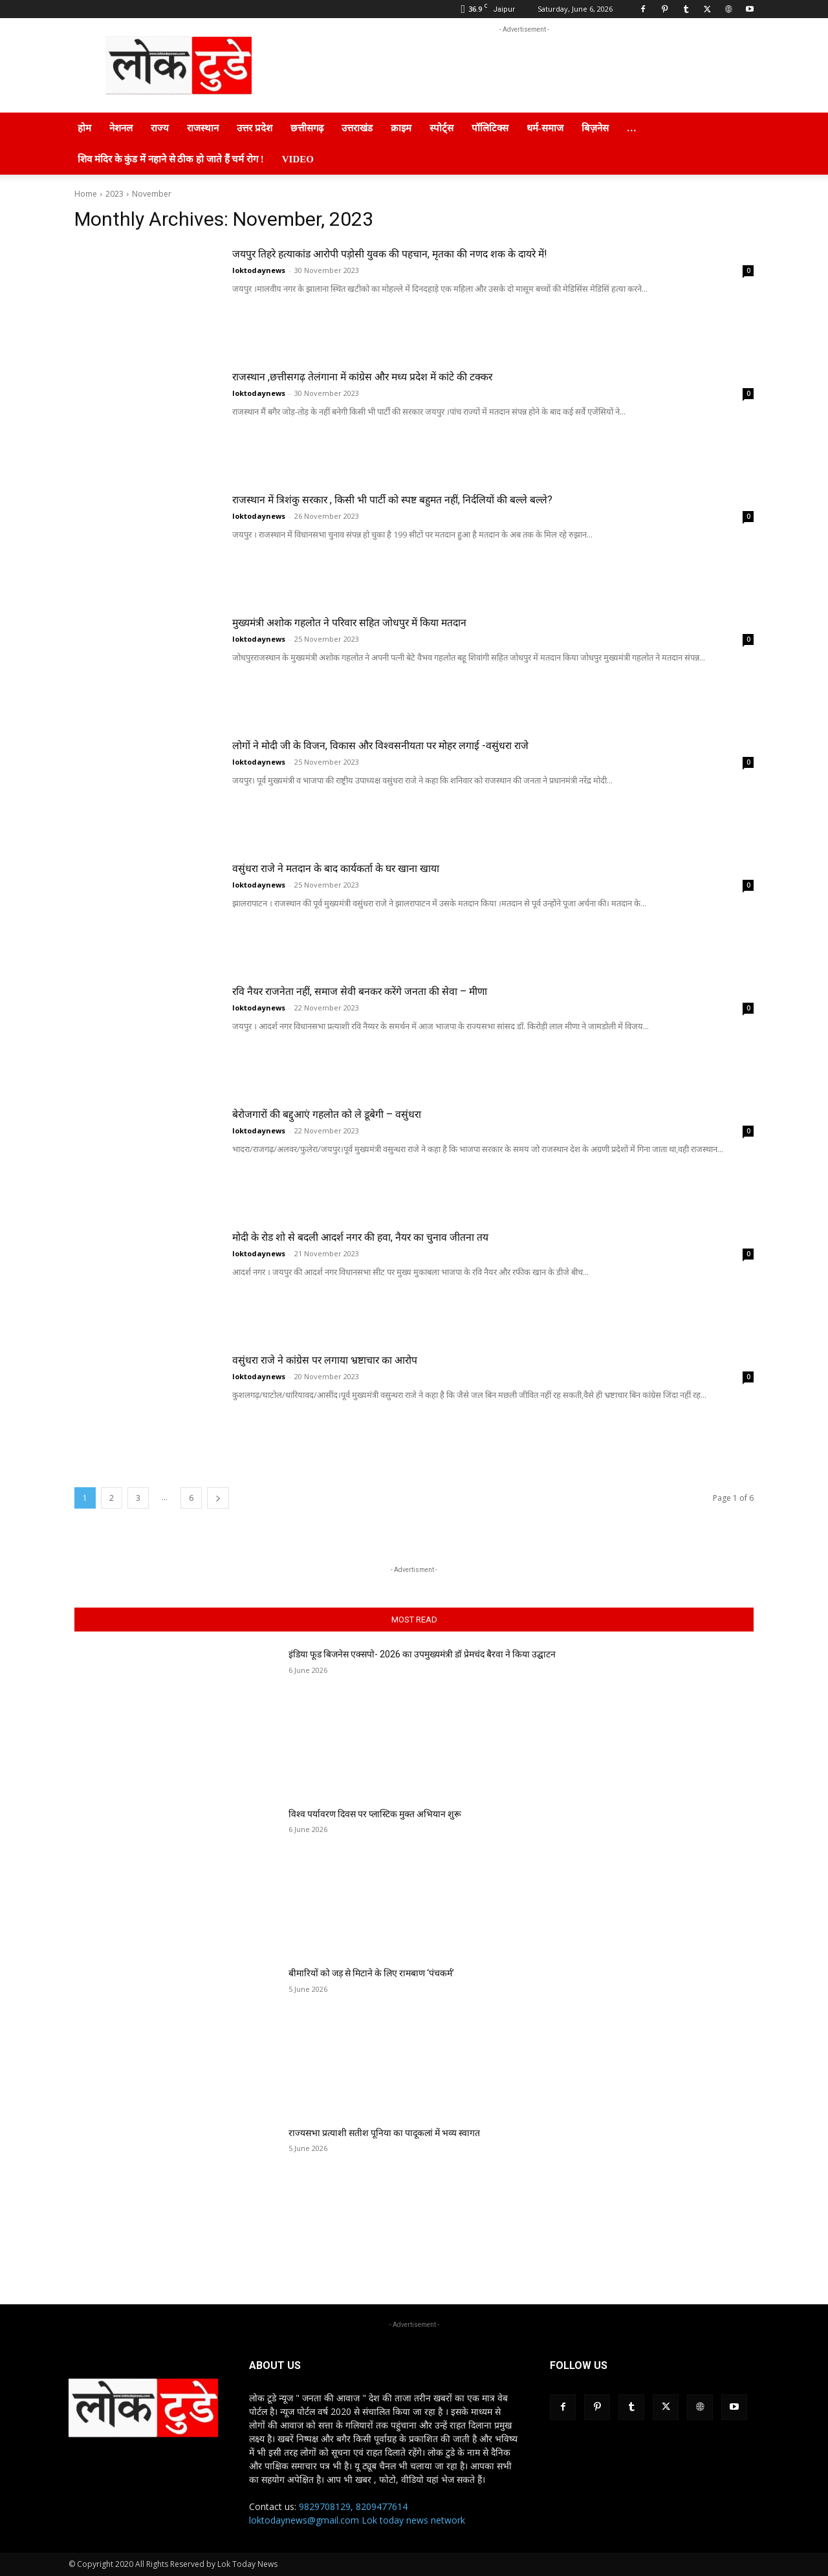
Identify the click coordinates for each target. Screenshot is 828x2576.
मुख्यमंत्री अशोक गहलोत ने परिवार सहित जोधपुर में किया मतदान (397, 621)
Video (298, 159)
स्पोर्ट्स (441, 128)
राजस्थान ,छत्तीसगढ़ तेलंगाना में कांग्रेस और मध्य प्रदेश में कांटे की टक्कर (412, 375)
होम (84, 128)
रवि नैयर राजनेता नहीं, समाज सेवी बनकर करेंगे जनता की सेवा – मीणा (409, 990)
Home (85, 193)
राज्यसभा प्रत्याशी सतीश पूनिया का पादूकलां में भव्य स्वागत (384, 2133)
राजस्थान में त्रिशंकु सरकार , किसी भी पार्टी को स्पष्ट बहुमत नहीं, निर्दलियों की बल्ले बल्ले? (456, 498)
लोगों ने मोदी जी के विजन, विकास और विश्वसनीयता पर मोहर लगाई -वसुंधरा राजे (437, 744)
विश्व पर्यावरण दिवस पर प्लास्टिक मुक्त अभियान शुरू (375, 1814)
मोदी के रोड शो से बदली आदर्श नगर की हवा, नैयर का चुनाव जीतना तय (410, 1236)
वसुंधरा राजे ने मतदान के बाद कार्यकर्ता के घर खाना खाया (377, 867)
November (151, 193)
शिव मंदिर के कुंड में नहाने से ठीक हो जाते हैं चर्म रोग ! (171, 159)
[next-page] (218, 1498)
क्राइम (401, 128)
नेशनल (121, 128)
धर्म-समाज (545, 128)
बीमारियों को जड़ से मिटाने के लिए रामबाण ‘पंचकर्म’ (371, 1973)
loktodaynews (258, 270)
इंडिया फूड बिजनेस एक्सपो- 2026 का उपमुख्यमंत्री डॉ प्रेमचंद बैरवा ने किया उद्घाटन (422, 1654)
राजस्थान (203, 128)
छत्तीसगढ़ (306, 128)
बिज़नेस (595, 128)
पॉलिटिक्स (490, 128)
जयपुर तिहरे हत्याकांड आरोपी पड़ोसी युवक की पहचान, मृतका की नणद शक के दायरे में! (454, 253)
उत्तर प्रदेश (254, 128)
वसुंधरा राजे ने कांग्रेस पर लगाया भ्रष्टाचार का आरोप (361, 1359)
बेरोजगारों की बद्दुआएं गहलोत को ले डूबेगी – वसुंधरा (364, 1113)
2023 (114, 193)
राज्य (160, 128)
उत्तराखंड (357, 128)
